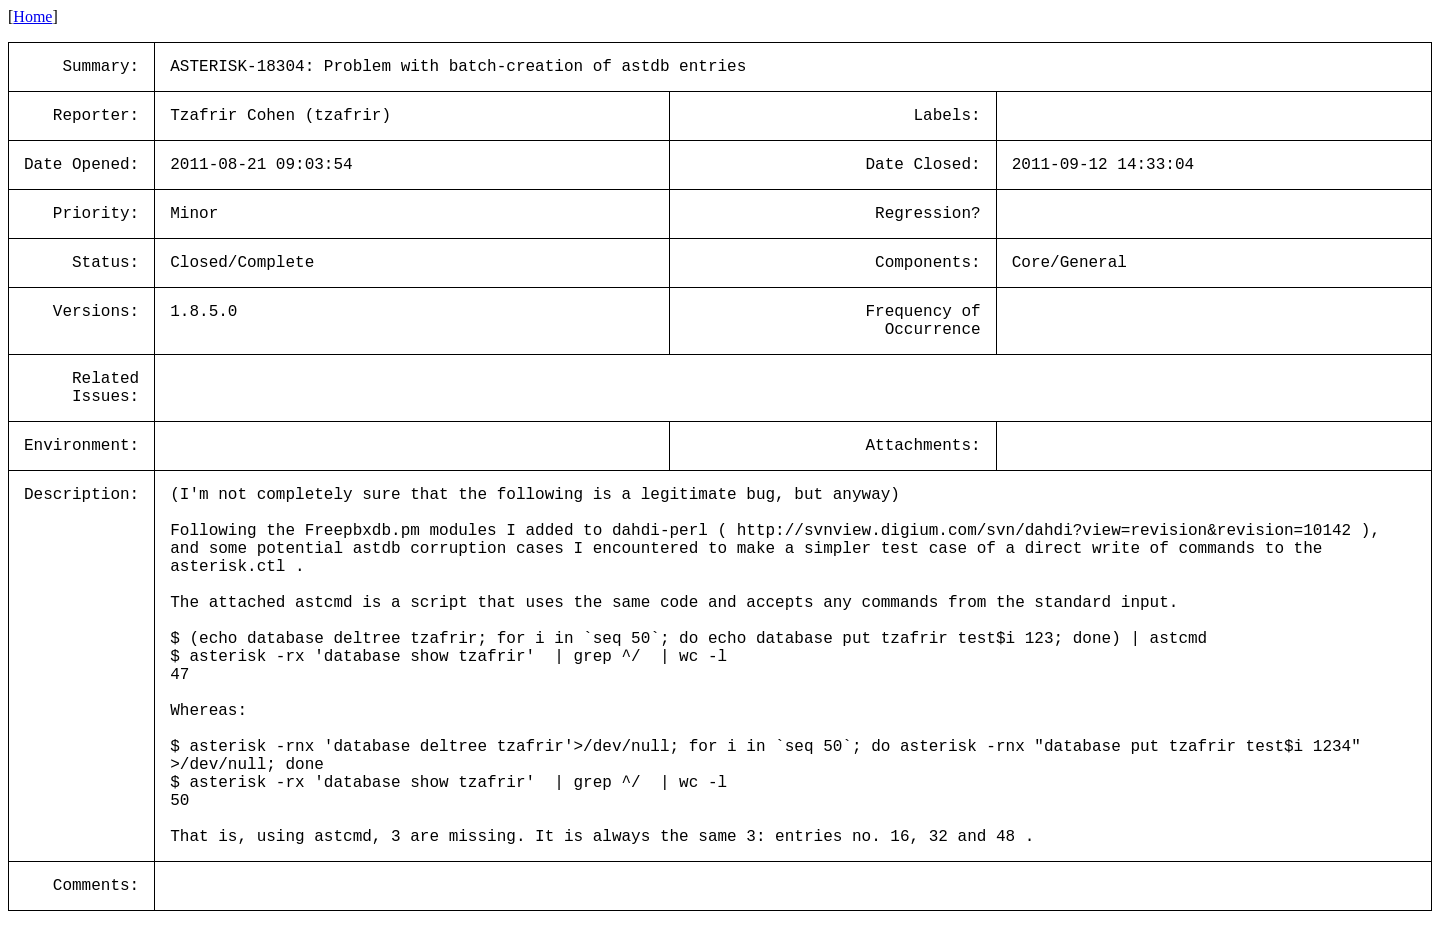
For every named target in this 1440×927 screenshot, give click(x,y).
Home (32, 16)
